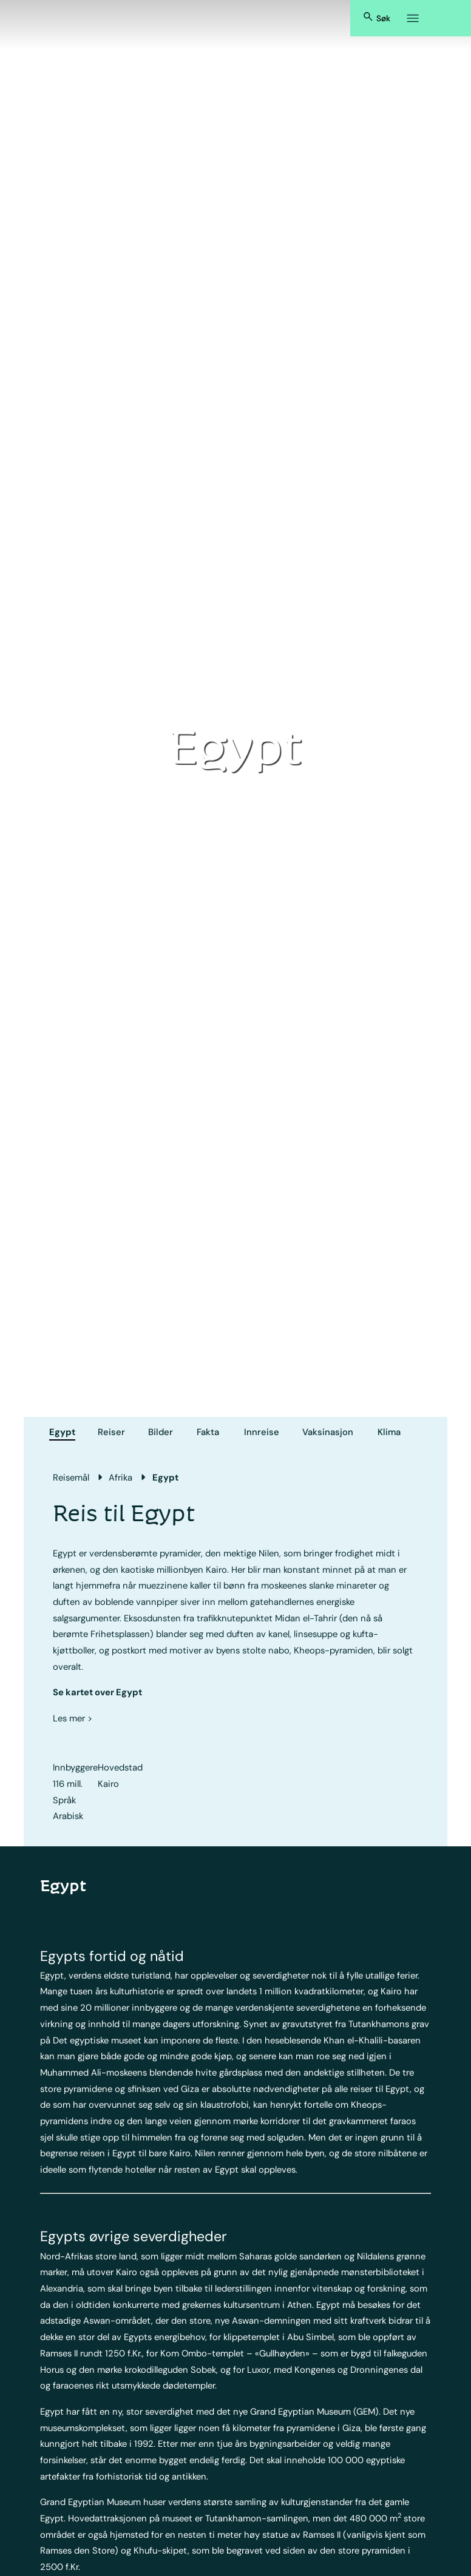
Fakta (208, 1432)
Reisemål (71, 1477)
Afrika (120, 1477)
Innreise (261, 1432)
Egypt (62, 1432)
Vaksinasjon (327, 1432)
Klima (389, 1432)
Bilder (160, 1432)
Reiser (111, 1432)
